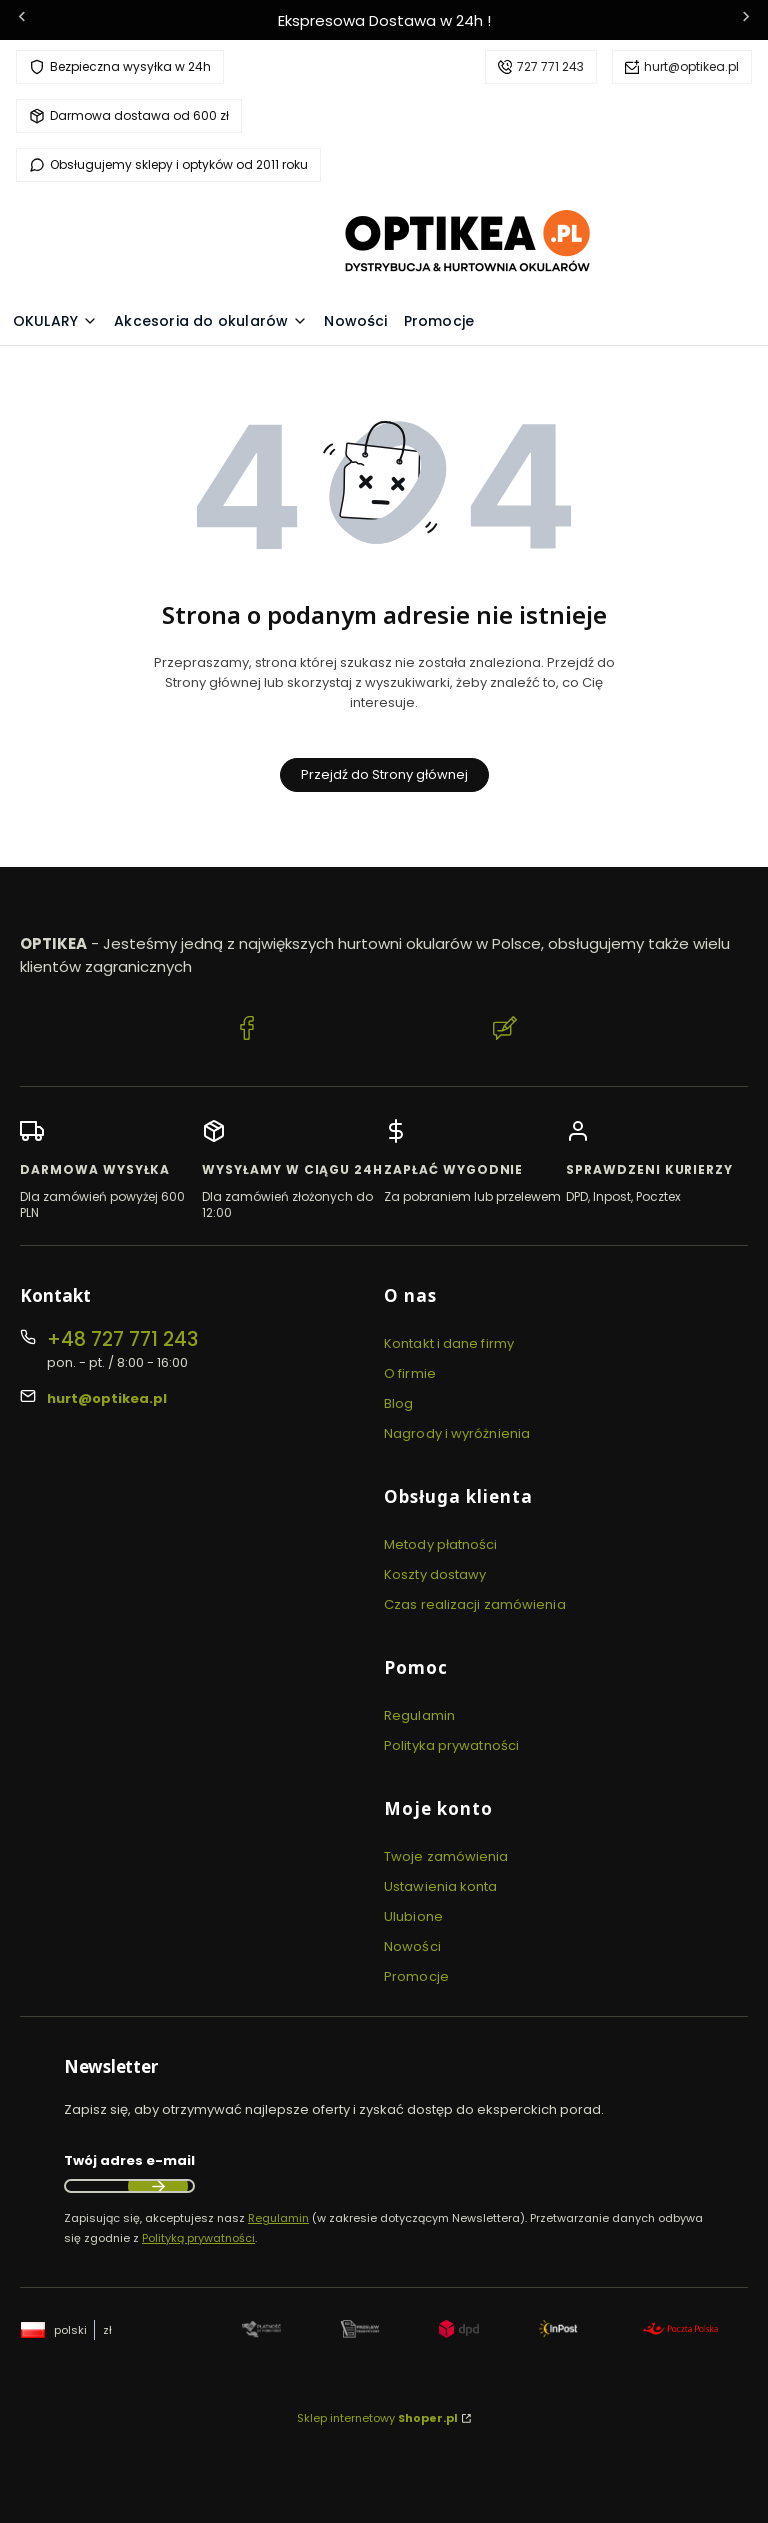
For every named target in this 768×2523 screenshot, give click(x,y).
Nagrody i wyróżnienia (457, 1433)
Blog (398, 1403)
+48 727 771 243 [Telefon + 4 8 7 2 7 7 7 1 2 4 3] (122, 1339)
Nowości (412, 1946)
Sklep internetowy (377, 2418)
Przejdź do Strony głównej (384, 774)
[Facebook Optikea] (247, 1031)
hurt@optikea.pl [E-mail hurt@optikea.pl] (107, 1398)
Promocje (416, 1976)
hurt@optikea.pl (691, 66)
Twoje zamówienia (446, 1856)
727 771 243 (550, 66)
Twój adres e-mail (129, 2160)
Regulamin (419, 1715)
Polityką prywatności (198, 2238)
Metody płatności (441, 1544)
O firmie (410, 1373)
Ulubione (413, 1916)
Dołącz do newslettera (158, 2186)
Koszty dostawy (435, 1574)
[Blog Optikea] (505, 1031)
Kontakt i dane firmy (449, 1343)
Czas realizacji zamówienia (475, 1604)
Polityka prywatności (451, 1745)
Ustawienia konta (441, 1886)
